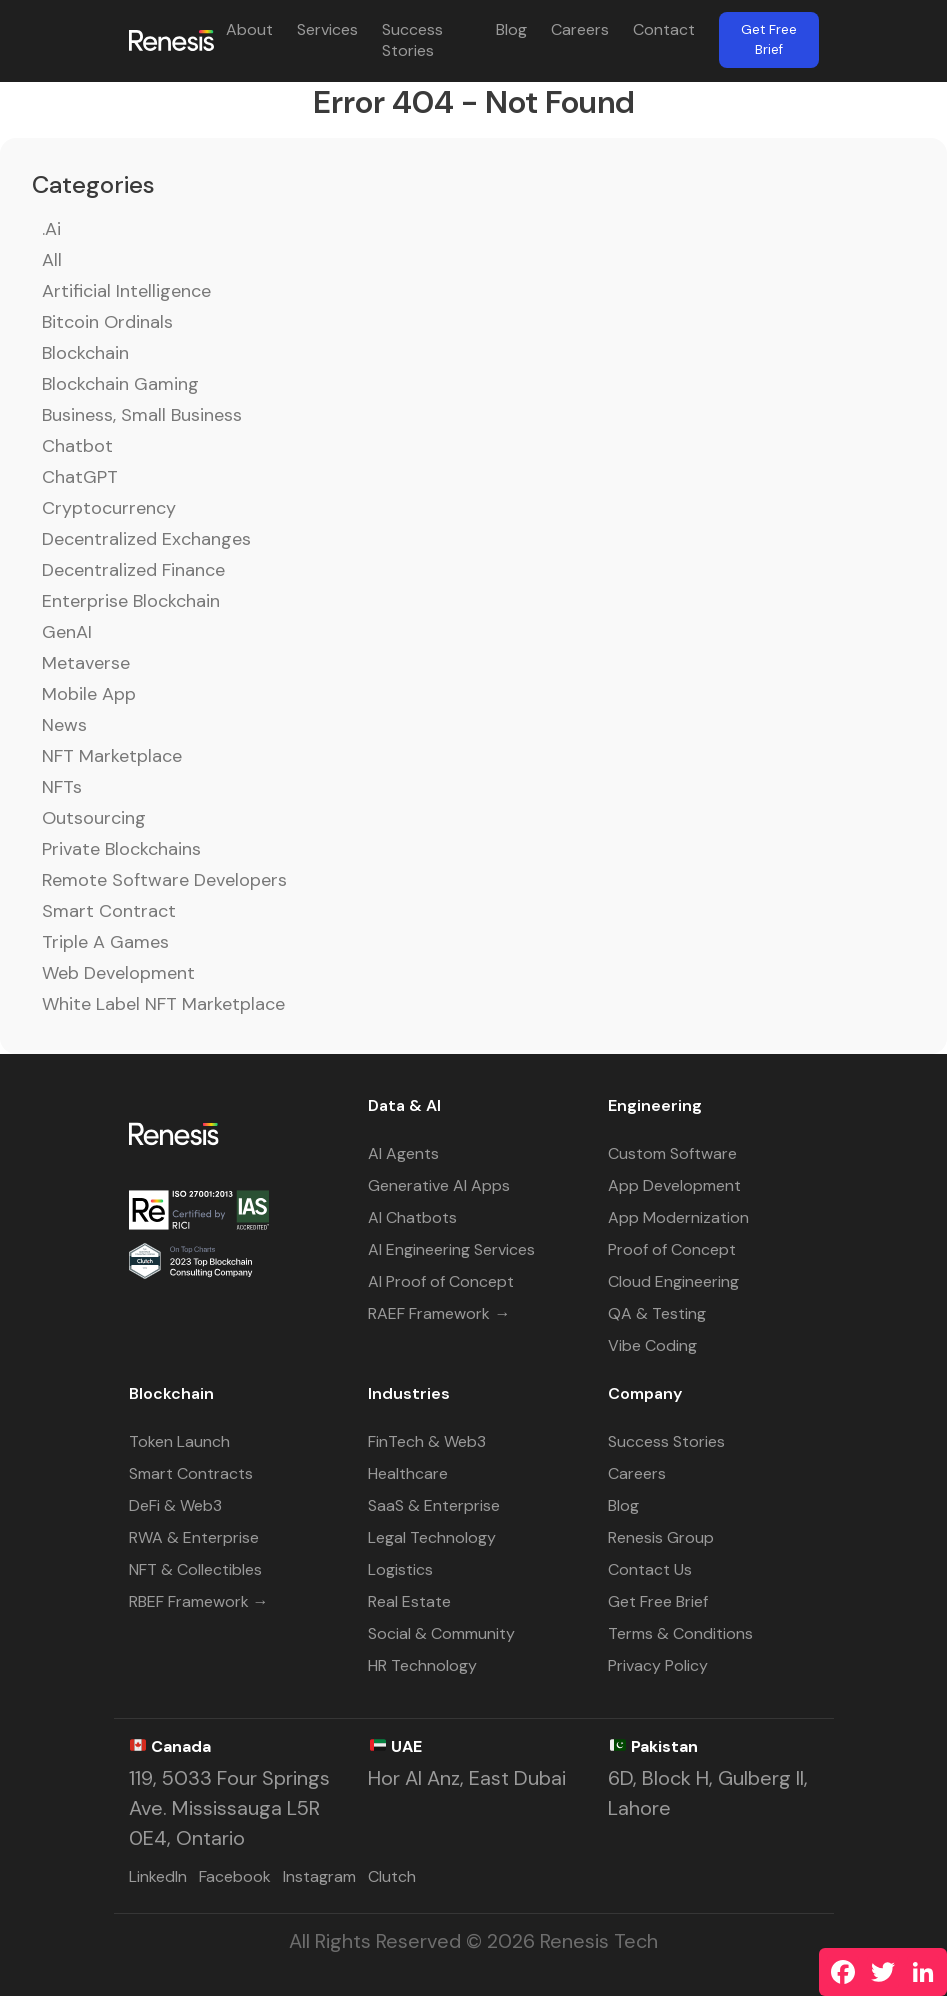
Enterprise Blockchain (131, 601)
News (64, 725)
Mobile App (89, 694)
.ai (51, 229)
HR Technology (422, 1665)
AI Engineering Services (451, 1249)
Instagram (319, 1876)
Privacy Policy (658, 1665)
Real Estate (409, 1601)
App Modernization (678, 1217)
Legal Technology (432, 1537)
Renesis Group (661, 1537)
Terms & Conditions (680, 1633)
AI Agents (403, 1153)
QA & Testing (657, 1313)
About (249, 29)
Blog (511, 29)
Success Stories (412, 40)
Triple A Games (105, 942)
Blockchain (85, 353)
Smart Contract (109, 911)
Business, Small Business (142, 415)
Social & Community (441, 1633)
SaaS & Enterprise (434, 1505)
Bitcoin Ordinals (107, 322)
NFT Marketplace (112, 756)
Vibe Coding (652, 1345)
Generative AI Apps (439, 1185)
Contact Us (650, 1569)
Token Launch (179, 1441)
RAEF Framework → (439, 1313)
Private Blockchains (121, 849)
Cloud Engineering (673, 1281)
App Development (674, 1185)
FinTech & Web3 (427, 1441)
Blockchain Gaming (120, 384)
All (52, 260)
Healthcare (408, 1473)
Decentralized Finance (133, 570)
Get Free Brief (769, 39)
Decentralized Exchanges (146, 539)
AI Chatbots (412, 1217)
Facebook (235, 1876)
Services (327, 29)
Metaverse (86, 663)
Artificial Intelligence (126, 291)
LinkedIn (158, 1876)
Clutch (392, 1876)
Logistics (400, 1569)
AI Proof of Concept (441, 1281)
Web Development (118, 973)
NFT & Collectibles (195, 1569)
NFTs (62, 787)
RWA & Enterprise (194, 1537)
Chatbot (77, 446)
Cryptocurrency (109, 508)
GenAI (67, 632)
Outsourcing (94, 818)
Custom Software (672, 1153)
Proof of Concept (672, 1249)
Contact (664, 29)
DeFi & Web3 (175, 1505)
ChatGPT (80, 477)
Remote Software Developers (164, 880)
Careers (580, 29)
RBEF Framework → (199, 1601)
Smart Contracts (191, 1473)
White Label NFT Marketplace (163, 1004)
